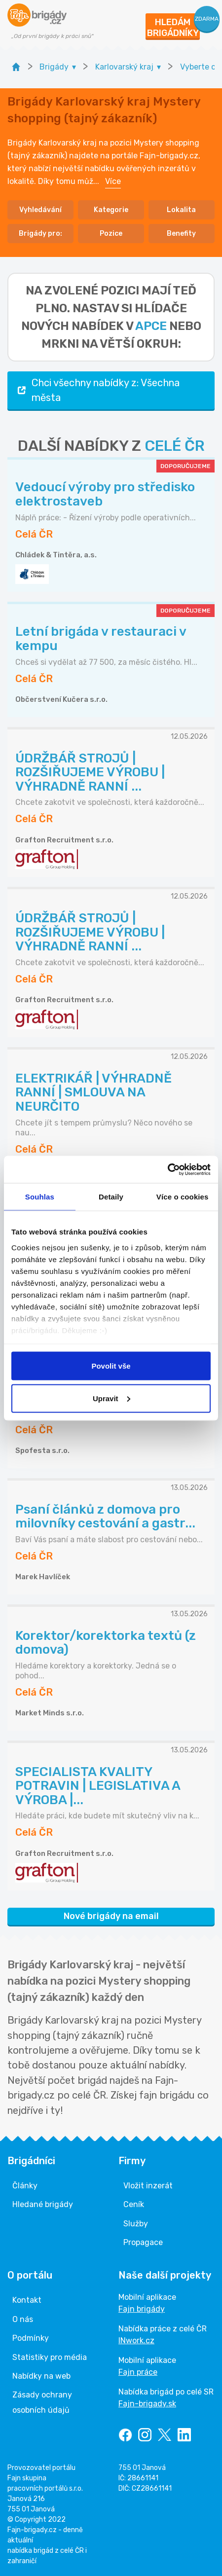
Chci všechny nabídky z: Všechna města (97, 390)
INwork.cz (136, 2340)
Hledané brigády (42, 2204)
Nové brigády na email (111, 1916)
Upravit (111, 1398)
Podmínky (30, 2338)
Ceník (133, 2204)
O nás (22, 2319)
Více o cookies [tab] (182, 1197)
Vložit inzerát (148, 2185)
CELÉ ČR (175, 446)
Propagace (143, 2242)
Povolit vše (110, 1366)
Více (113, 181)
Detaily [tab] (111, 1197)
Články (24, 2185)
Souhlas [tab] (39, 1197)
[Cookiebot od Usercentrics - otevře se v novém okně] (167, 1169)
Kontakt (26, 2300)
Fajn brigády (141, 2309)
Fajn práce (137, 2372)
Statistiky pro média (49, 2357)
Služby (135, 2223)
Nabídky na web (41, 2376)
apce (151, 326)
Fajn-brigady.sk (147, 2403)
